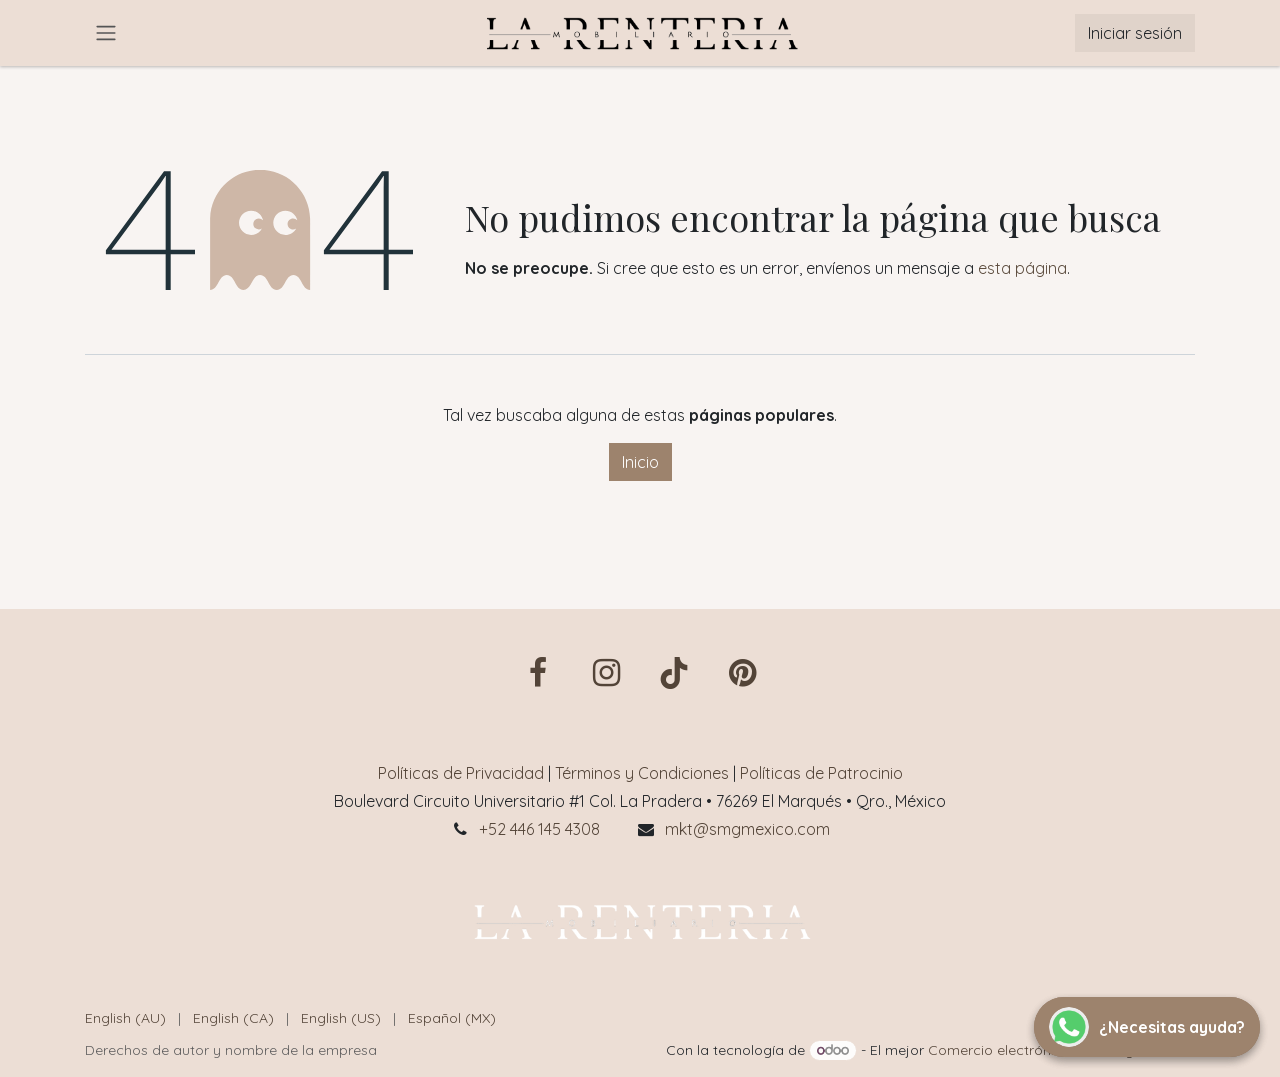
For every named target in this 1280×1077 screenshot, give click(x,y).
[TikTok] (674, 673)
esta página (1022, 268)
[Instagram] (606, 673)
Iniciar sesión (1135, 33)
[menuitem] (125, 1018)
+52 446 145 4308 (539, 829)
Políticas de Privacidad (461, 773)
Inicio (640, 462)
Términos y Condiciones (642, 773)
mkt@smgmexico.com (747, 829)
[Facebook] (538, 673)
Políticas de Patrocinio (821, 773)
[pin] (742, 673)
